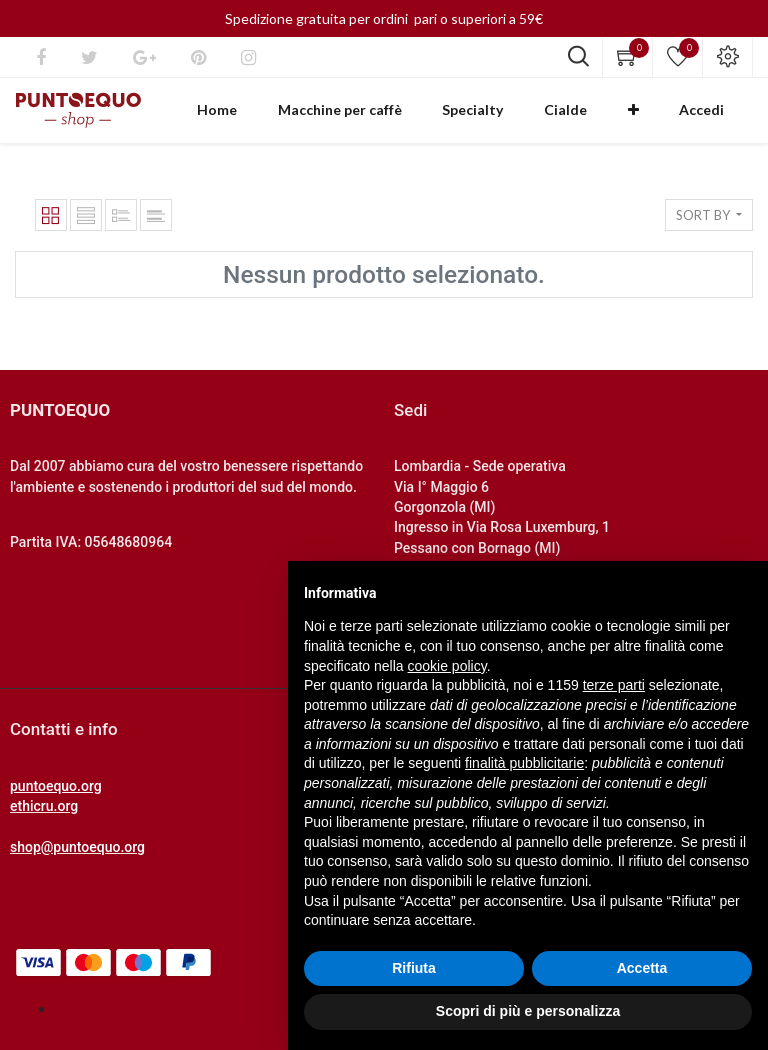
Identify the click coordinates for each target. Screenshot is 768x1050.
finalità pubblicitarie (524, 763)
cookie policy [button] (447, 666)
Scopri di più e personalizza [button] (528, 1011)
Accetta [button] (642, 968)
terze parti (614, 685)
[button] (666, 118)
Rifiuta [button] (414, 968)
